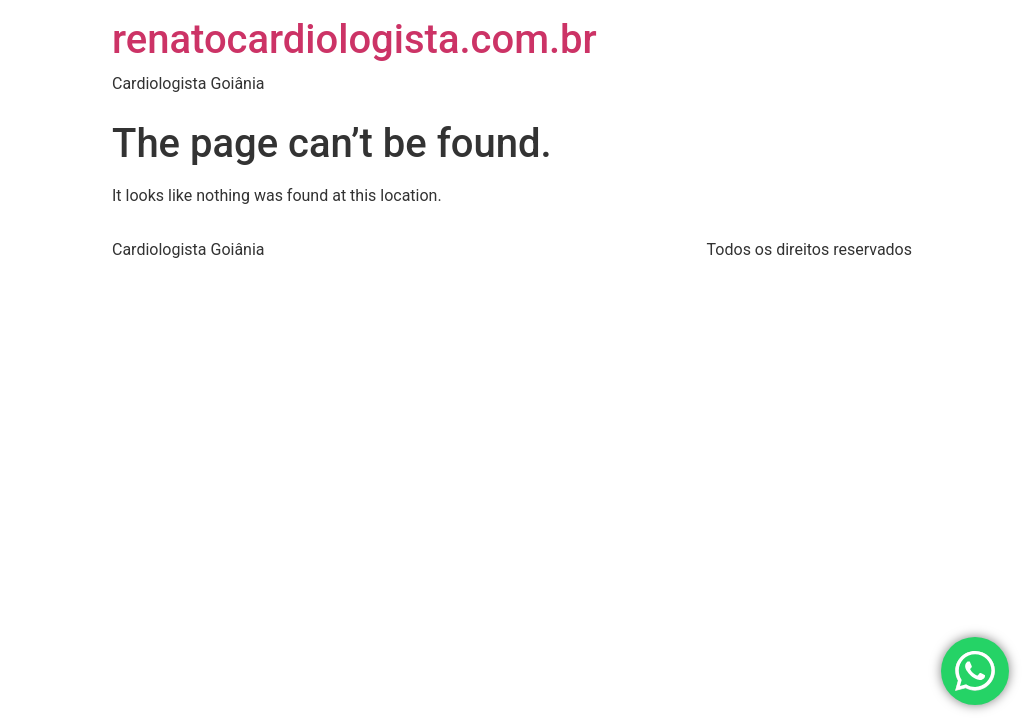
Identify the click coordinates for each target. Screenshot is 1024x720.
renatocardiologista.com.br (354, 39)
